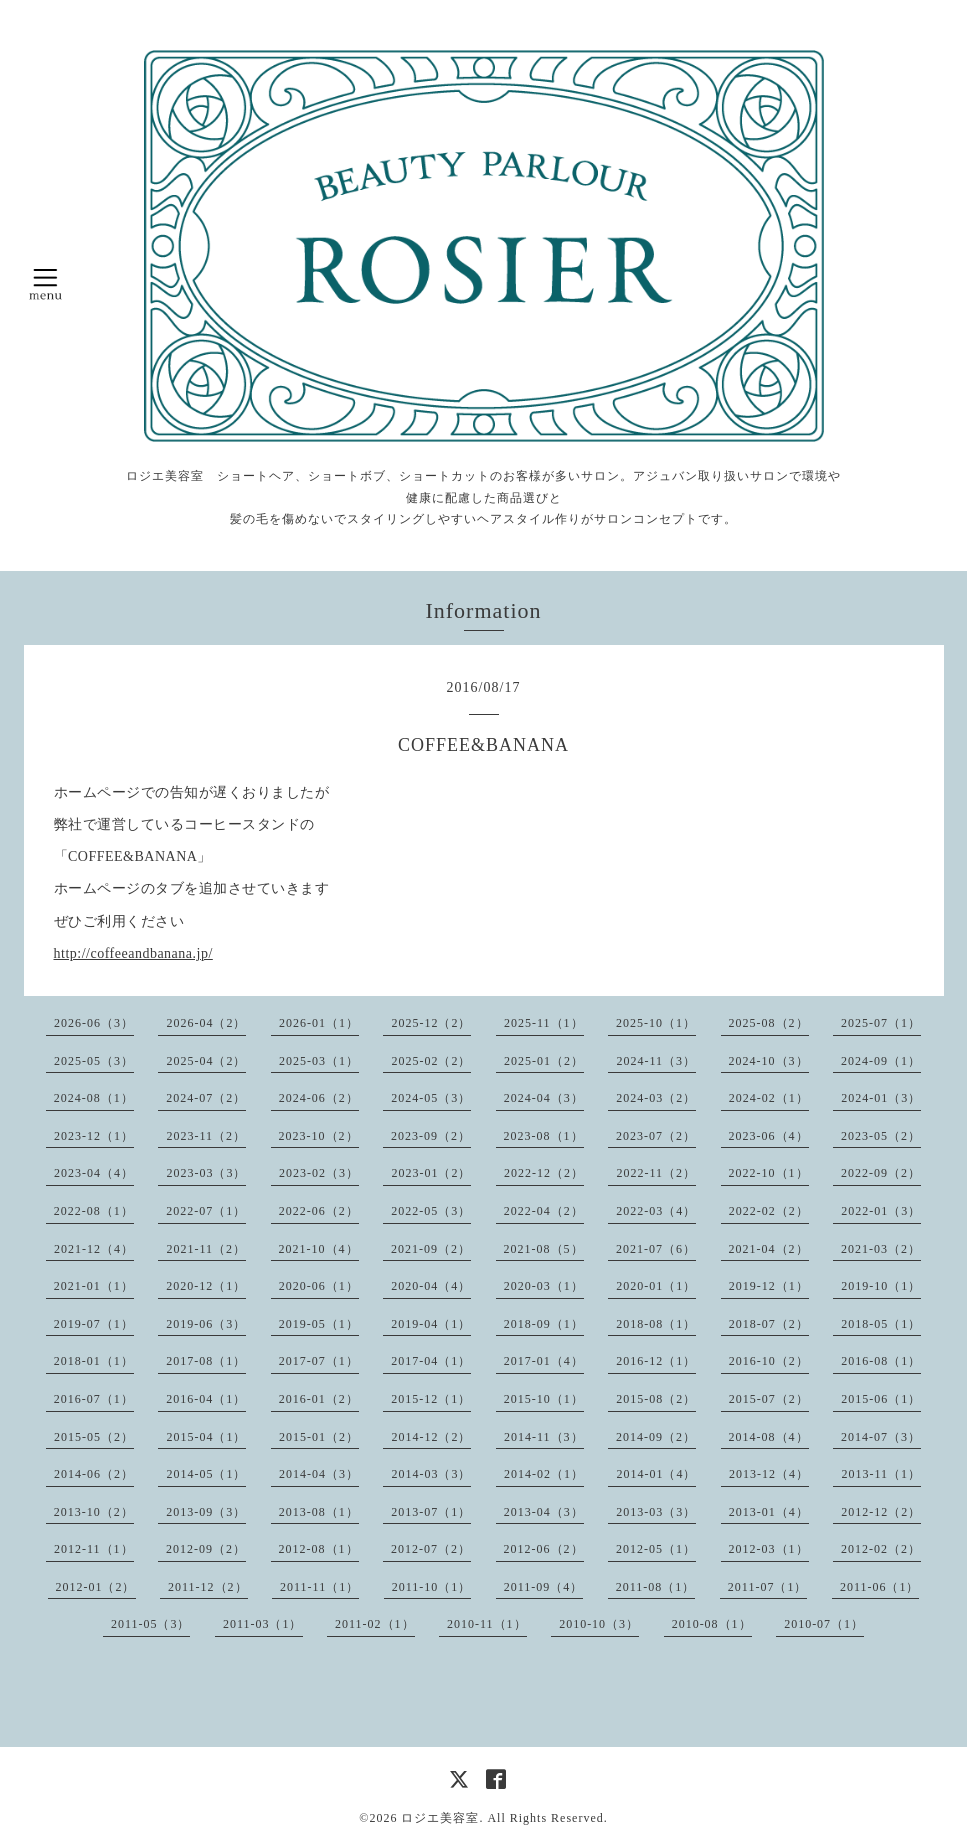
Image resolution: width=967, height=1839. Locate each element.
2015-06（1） (881, 1399)
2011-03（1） (263, 1624)
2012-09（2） (206, 1549)
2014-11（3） (544, 1437)
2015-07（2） (769, 1399)
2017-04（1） (431, 1361)
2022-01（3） (881, 1211)
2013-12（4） (769, 1474)
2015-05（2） (94, 1437)
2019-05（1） (319, 1324)
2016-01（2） (319, 1399)
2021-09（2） (431, 1249)
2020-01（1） (656, 1286)
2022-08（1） (94, 1211)
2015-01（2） (319, 1437)
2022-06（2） (319, 1211)
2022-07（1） (206, 1211)
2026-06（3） (94, 1023)
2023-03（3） (206, 1173)
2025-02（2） (431, 1061)
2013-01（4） (769, 1512)
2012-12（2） (881, 1512)
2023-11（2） (206, 1136)
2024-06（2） (319, 1098)
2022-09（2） (881, 1173)
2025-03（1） (319, 1061)
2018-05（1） (881, 1324)
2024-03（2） (656, 1098)
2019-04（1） (431, 1324)
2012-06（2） (544, 1549)
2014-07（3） (881, 1437)
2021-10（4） (319, 1249)
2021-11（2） (206, 1249)
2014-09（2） (656, 1437)
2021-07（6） (656, 1249)
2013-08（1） (319, 1512)
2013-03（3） (656, 1512)
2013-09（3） (206, 1512)
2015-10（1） (544, 1399)
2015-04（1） (206, 1437)
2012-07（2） (431, 1549)
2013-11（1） (881, 1474)
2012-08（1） (319, 1549)
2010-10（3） (599, 1624)
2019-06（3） (206, 1324)
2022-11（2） (656, 1173)
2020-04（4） (431, 1286)
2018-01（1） (94, 1361)
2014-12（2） (431, 1437)
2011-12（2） (208, 1587)
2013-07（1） (431, 1512)
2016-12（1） (656, 1361)
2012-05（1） (656, 1549)
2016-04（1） (206, 1399)
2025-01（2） (544, 1061)
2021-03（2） (881, 1249)
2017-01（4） (544, 1361)
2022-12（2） (544, 1173)
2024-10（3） (769, 1061)
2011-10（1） (432, 1587)
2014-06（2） (94, 1474)
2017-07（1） (319, 1361)
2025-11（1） (544, 1023)
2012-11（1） (94, 1549)
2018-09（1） (544, 1324)
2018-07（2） (769, 1324)
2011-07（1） (768, 1587)
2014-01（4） (656, 1474)
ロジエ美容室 (440, 1818)
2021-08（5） (544, 1249)
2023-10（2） (319, 1136)
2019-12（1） (769, 1286)
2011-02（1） (375, 1624)
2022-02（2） (769, 1211)
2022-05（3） (431, 1211)
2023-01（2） (431, 1173)
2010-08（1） (712, 1624)
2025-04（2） (206, 1061)
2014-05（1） (206, 1474)
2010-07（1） (824, 1624)
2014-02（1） (544, 1474)
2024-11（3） (656, 1061)
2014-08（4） (769, 1437)
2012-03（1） (769, 1549)
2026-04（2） (206, 1023)
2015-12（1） (431, 1399)
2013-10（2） (94, 1512)
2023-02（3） (319, 1173)
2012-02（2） (881, 1549)
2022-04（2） (544, 1211)
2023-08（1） (544, 1136)
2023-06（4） (769, 1136)
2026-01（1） (319, 1023)
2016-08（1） (881, 1361)
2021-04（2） (769, 1249)
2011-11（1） (319, 1587)
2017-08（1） (206, 1361)
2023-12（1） (94, 1136)
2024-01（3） (881, 1098)
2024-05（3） (431, 1098)
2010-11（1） (487, 1624)
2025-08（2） (769, 1023)
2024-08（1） (94, 1098)
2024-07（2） (206, 1098)
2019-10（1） (881, 1286)
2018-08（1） (656, 1324)
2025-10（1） (656, 1023)
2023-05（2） (881, 1136)
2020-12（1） (206, 1286)
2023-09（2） (431, 1136)
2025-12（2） (431, 1023)
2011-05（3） (151, 1624)
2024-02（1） (769, 1098)
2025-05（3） (94, 1061)
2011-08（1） (656, 1587)
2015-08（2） (656, 1399)
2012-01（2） (96, 1587)
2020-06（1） (319, 1286)
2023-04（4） (94, 1173)
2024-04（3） (544, 1098)
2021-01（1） (94, 1286)
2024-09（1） (881, 1061)
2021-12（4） (94, 1249)
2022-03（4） (656, 1211)
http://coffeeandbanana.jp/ (133, 953)
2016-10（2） (769, 1361)
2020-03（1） (544, 1286)
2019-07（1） (94, 1324)
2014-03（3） (431, 1474)
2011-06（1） (880, 1587)
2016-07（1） (94, 1399)
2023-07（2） (656, 1136)
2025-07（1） (881, 1023)
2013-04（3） (544, 1512)
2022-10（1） (769, 1173)
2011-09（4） (544, 1587)
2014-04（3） (319, 1474)
